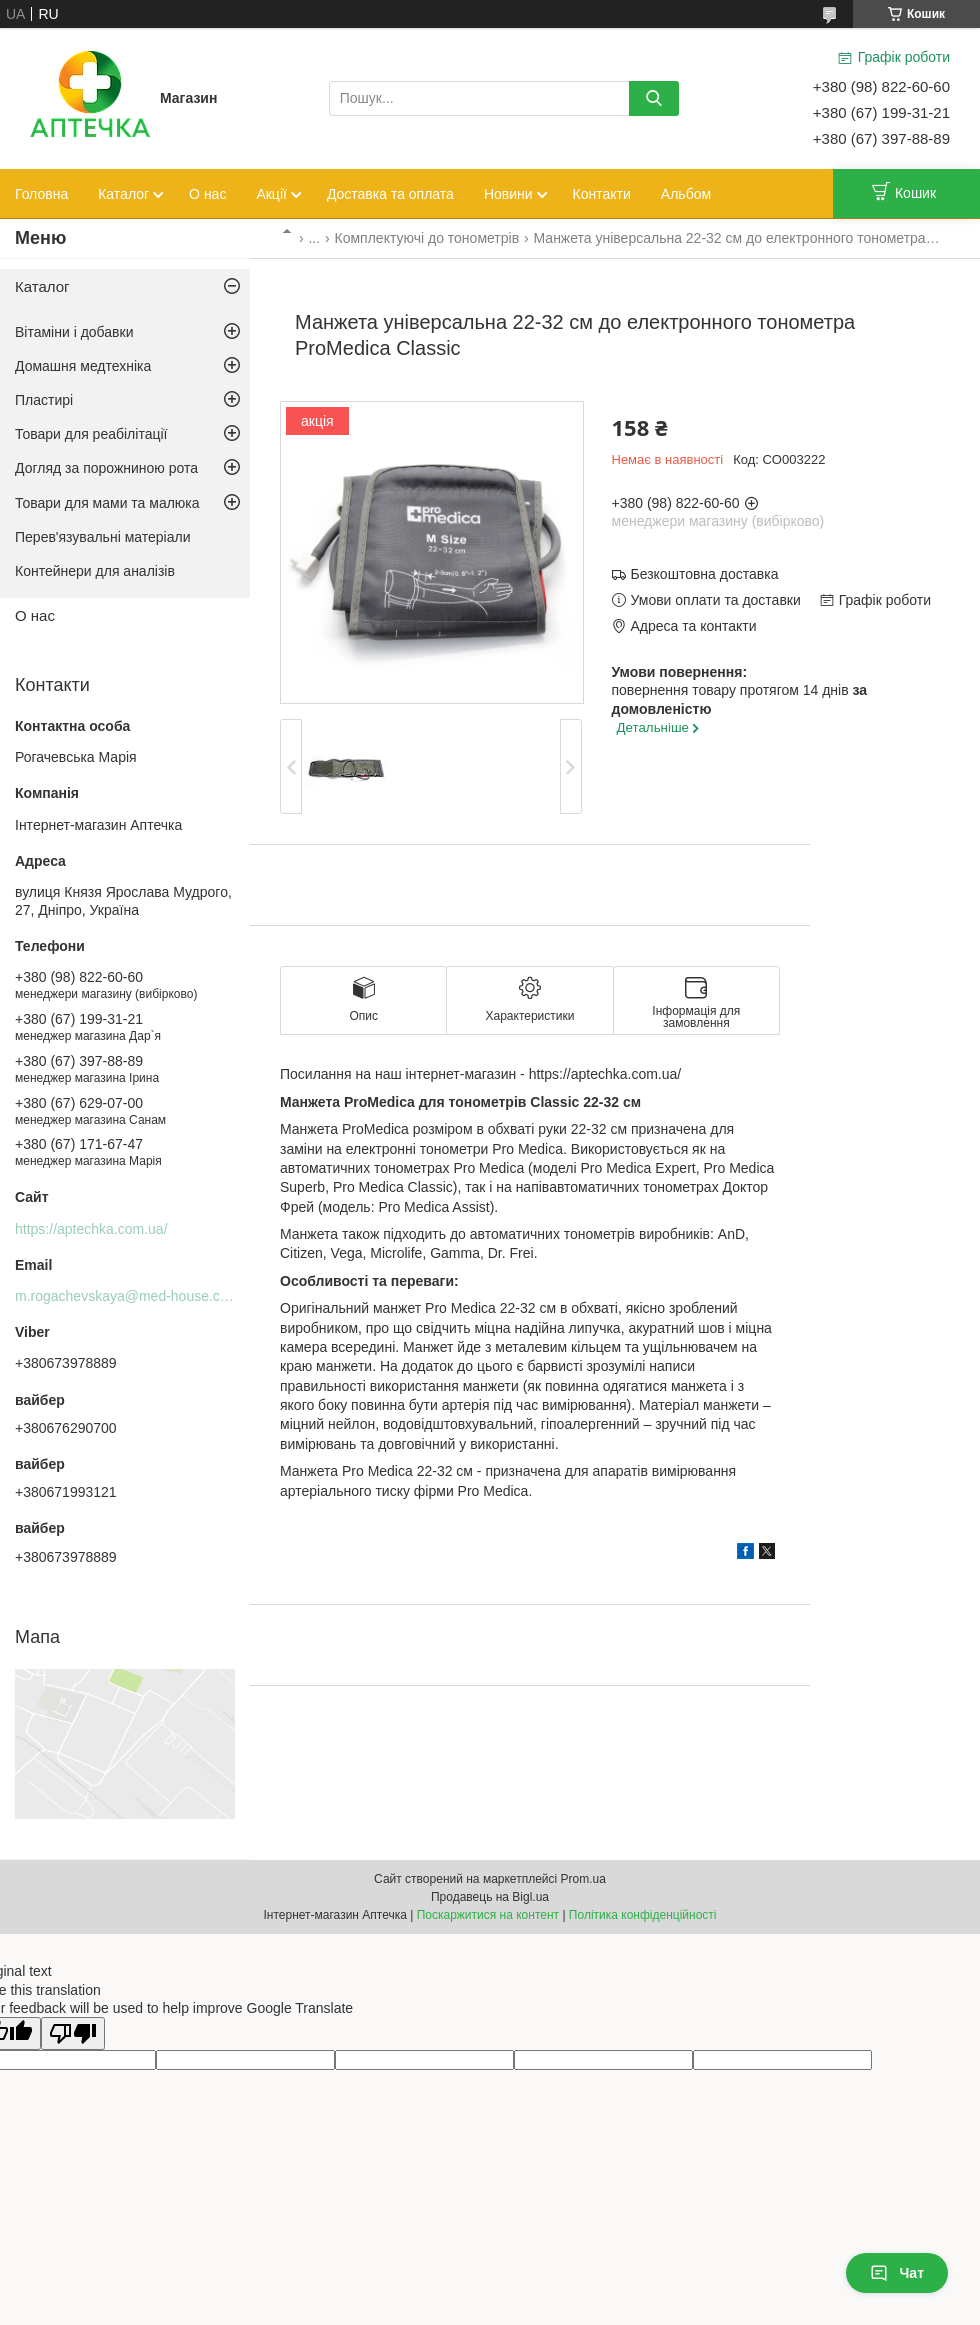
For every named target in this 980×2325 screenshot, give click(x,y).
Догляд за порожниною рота (106, 468)
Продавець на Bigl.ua (490, 1897)
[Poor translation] (73, 2033)
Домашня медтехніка (83, 366)
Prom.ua (583, 1879)
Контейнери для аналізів (95, 571)
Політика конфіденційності (643, 1915)
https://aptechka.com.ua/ (91, 1229)
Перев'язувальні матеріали (102, 537)
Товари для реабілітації (91, 434)
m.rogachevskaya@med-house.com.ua (137, 1296)
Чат (897, 2273)
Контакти (602, 194)
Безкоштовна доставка (705, 574)
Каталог (123, 194)
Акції (271, 194)
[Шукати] (654, 98)
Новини (508, 194)
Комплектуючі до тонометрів (427, 238)
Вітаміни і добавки (74, 332)
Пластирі (44, 400)
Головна (41, 194)
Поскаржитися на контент (488, 1915)
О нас (207, 194)
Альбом (686, 194)
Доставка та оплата (390, 194)
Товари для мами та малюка (107, 503)
